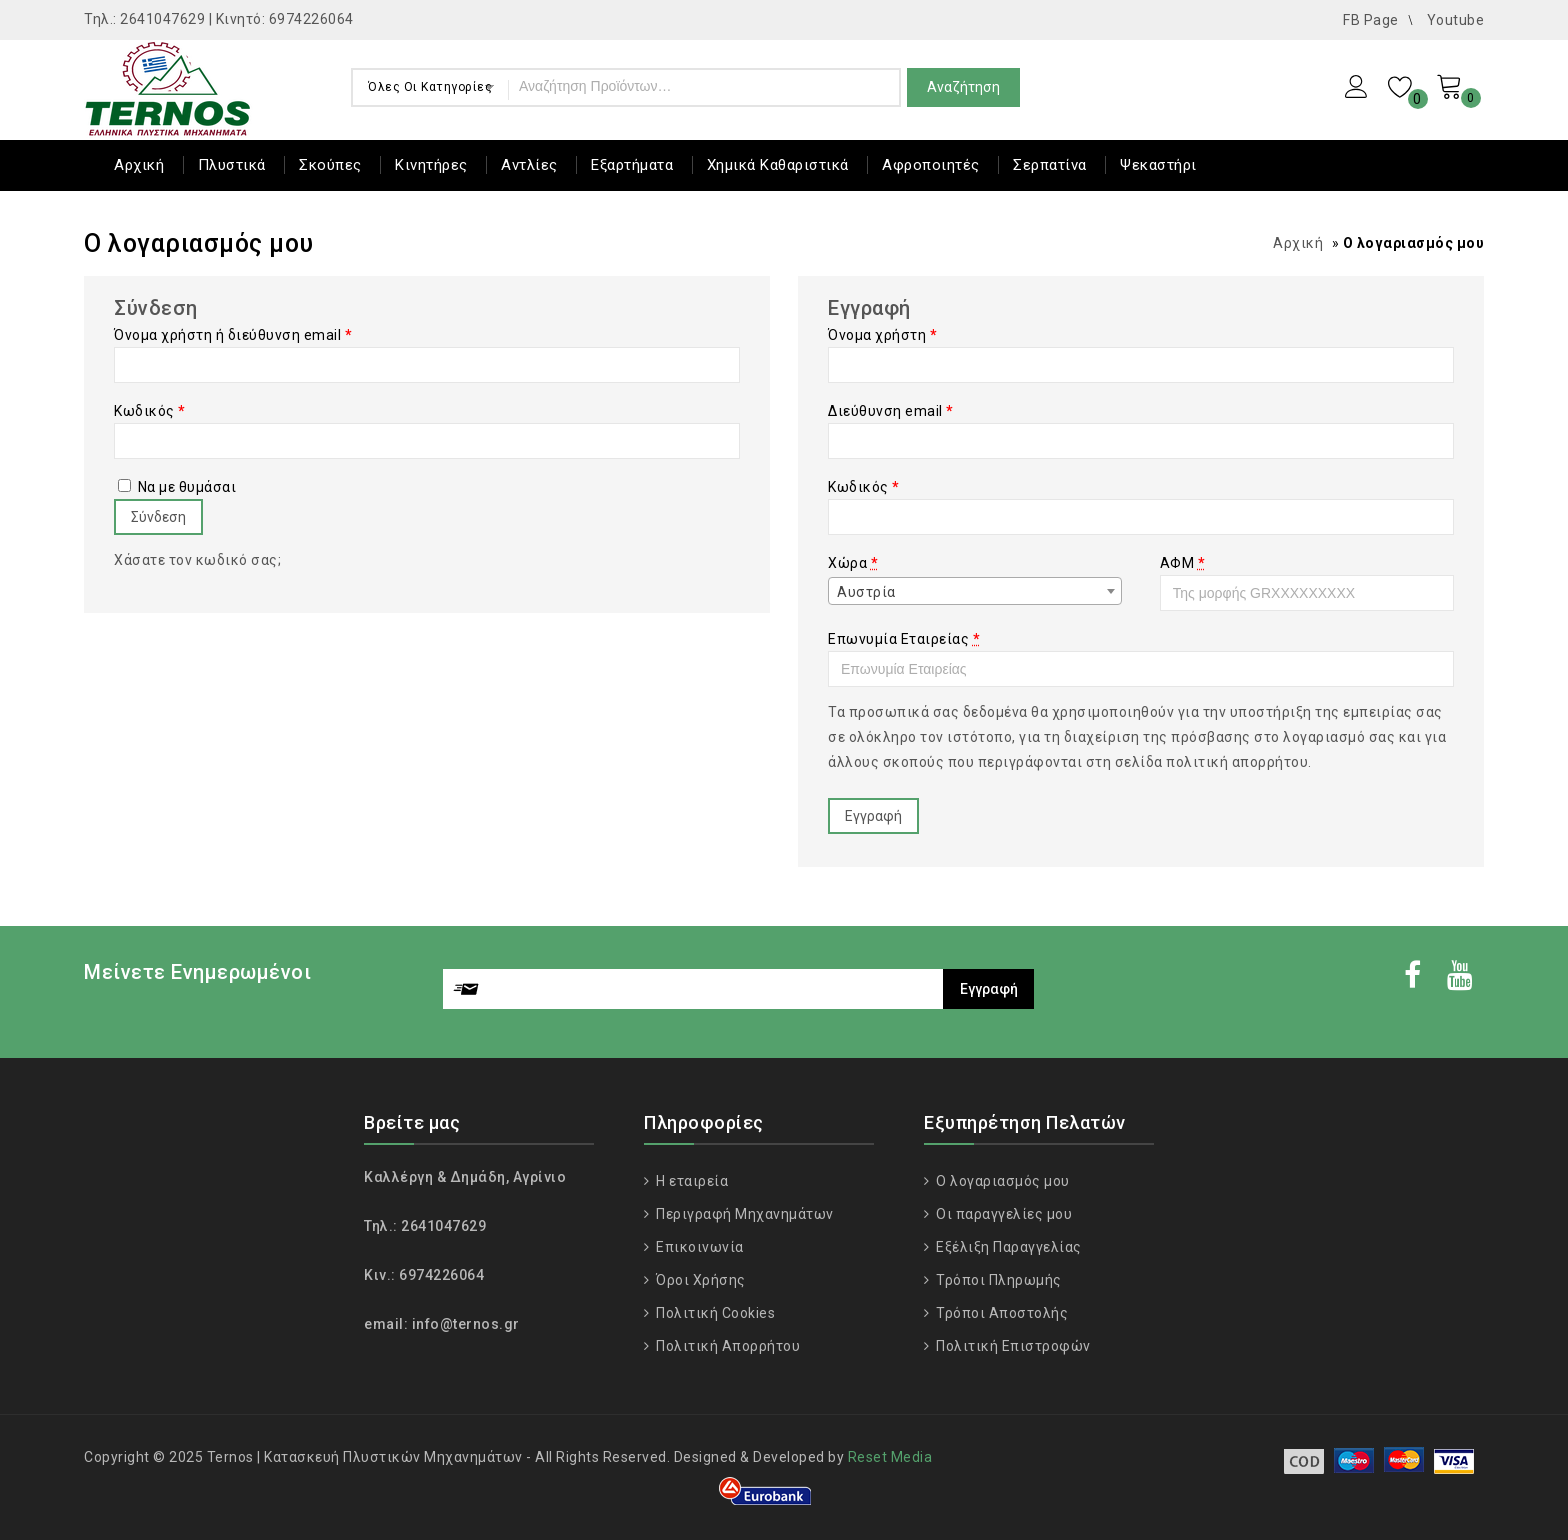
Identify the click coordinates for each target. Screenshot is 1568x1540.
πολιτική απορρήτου (1237, 762)
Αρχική (139, 165)
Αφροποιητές (931, 165)
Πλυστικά (232, 165)
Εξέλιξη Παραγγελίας (1007, 1247)
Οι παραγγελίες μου (1003, 1214)
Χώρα (853, 563)
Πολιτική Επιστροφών (1012, 1346)
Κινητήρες (431, 165)
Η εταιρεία (691, 1181)
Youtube (1456, 20)
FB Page (1371, 20)
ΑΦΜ (1183, 563)
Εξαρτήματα (632, 165)
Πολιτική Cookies (714, 1313)
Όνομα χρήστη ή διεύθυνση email (233, 335)
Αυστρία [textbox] (866, 592)
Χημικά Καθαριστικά (778, 165)
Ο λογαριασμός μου (1001, 1181)
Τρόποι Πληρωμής (997, 1280)
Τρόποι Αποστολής (1001, 1313)
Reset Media (890, 1457)
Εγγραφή (873, 816)
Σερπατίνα (1050, 165)
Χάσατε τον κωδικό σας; (197, 560)
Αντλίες (529, 165)
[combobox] (975, 591)
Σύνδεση (158, 517)
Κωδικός (150, 411)
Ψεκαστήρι (1158, 165)
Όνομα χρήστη (882, 335)
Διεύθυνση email (891, 411)
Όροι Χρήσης (699, 1280)
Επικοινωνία (698, 1247)
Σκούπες (330, 165)
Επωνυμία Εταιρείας (904, 639)
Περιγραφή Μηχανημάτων (743, 1214)
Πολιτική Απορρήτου (727, 1346)
